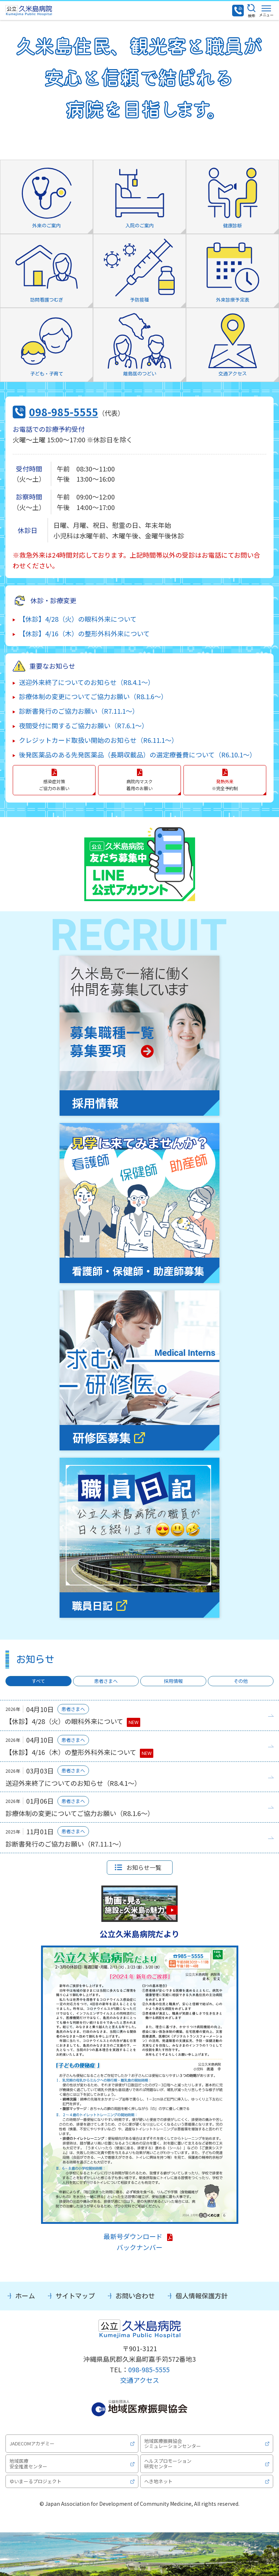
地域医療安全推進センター (28, 2463)
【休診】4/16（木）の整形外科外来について (84, 633)
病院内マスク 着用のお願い (139, 784)
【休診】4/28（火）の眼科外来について (78, 619)
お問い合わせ (135, 2296)
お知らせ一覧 (143, 1867)
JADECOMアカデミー (31, 2443)
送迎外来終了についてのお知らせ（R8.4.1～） (86, 682)
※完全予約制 (225, 784)
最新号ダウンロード (133, 2236)
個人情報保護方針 (201, 2296)
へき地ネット (158, 2481)
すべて (38, 1680)
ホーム (25, 2296)
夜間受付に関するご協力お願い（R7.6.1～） (83, 725)
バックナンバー (139, 2247)
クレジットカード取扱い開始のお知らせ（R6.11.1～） (98, 740)
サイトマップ (75, 2296)
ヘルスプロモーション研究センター (167, 2463)
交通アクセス (139, 2380)
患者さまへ (106, 1680)
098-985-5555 (63, 412)
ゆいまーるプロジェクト (35, 2481)
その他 (241, 1680)
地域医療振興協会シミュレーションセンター (172, 2443)
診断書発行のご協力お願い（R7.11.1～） (79, 711)
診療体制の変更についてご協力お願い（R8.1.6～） (93, 696)
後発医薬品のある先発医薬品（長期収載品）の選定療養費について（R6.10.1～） (137, 754)
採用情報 (173, 1680)
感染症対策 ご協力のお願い (54, 784)
